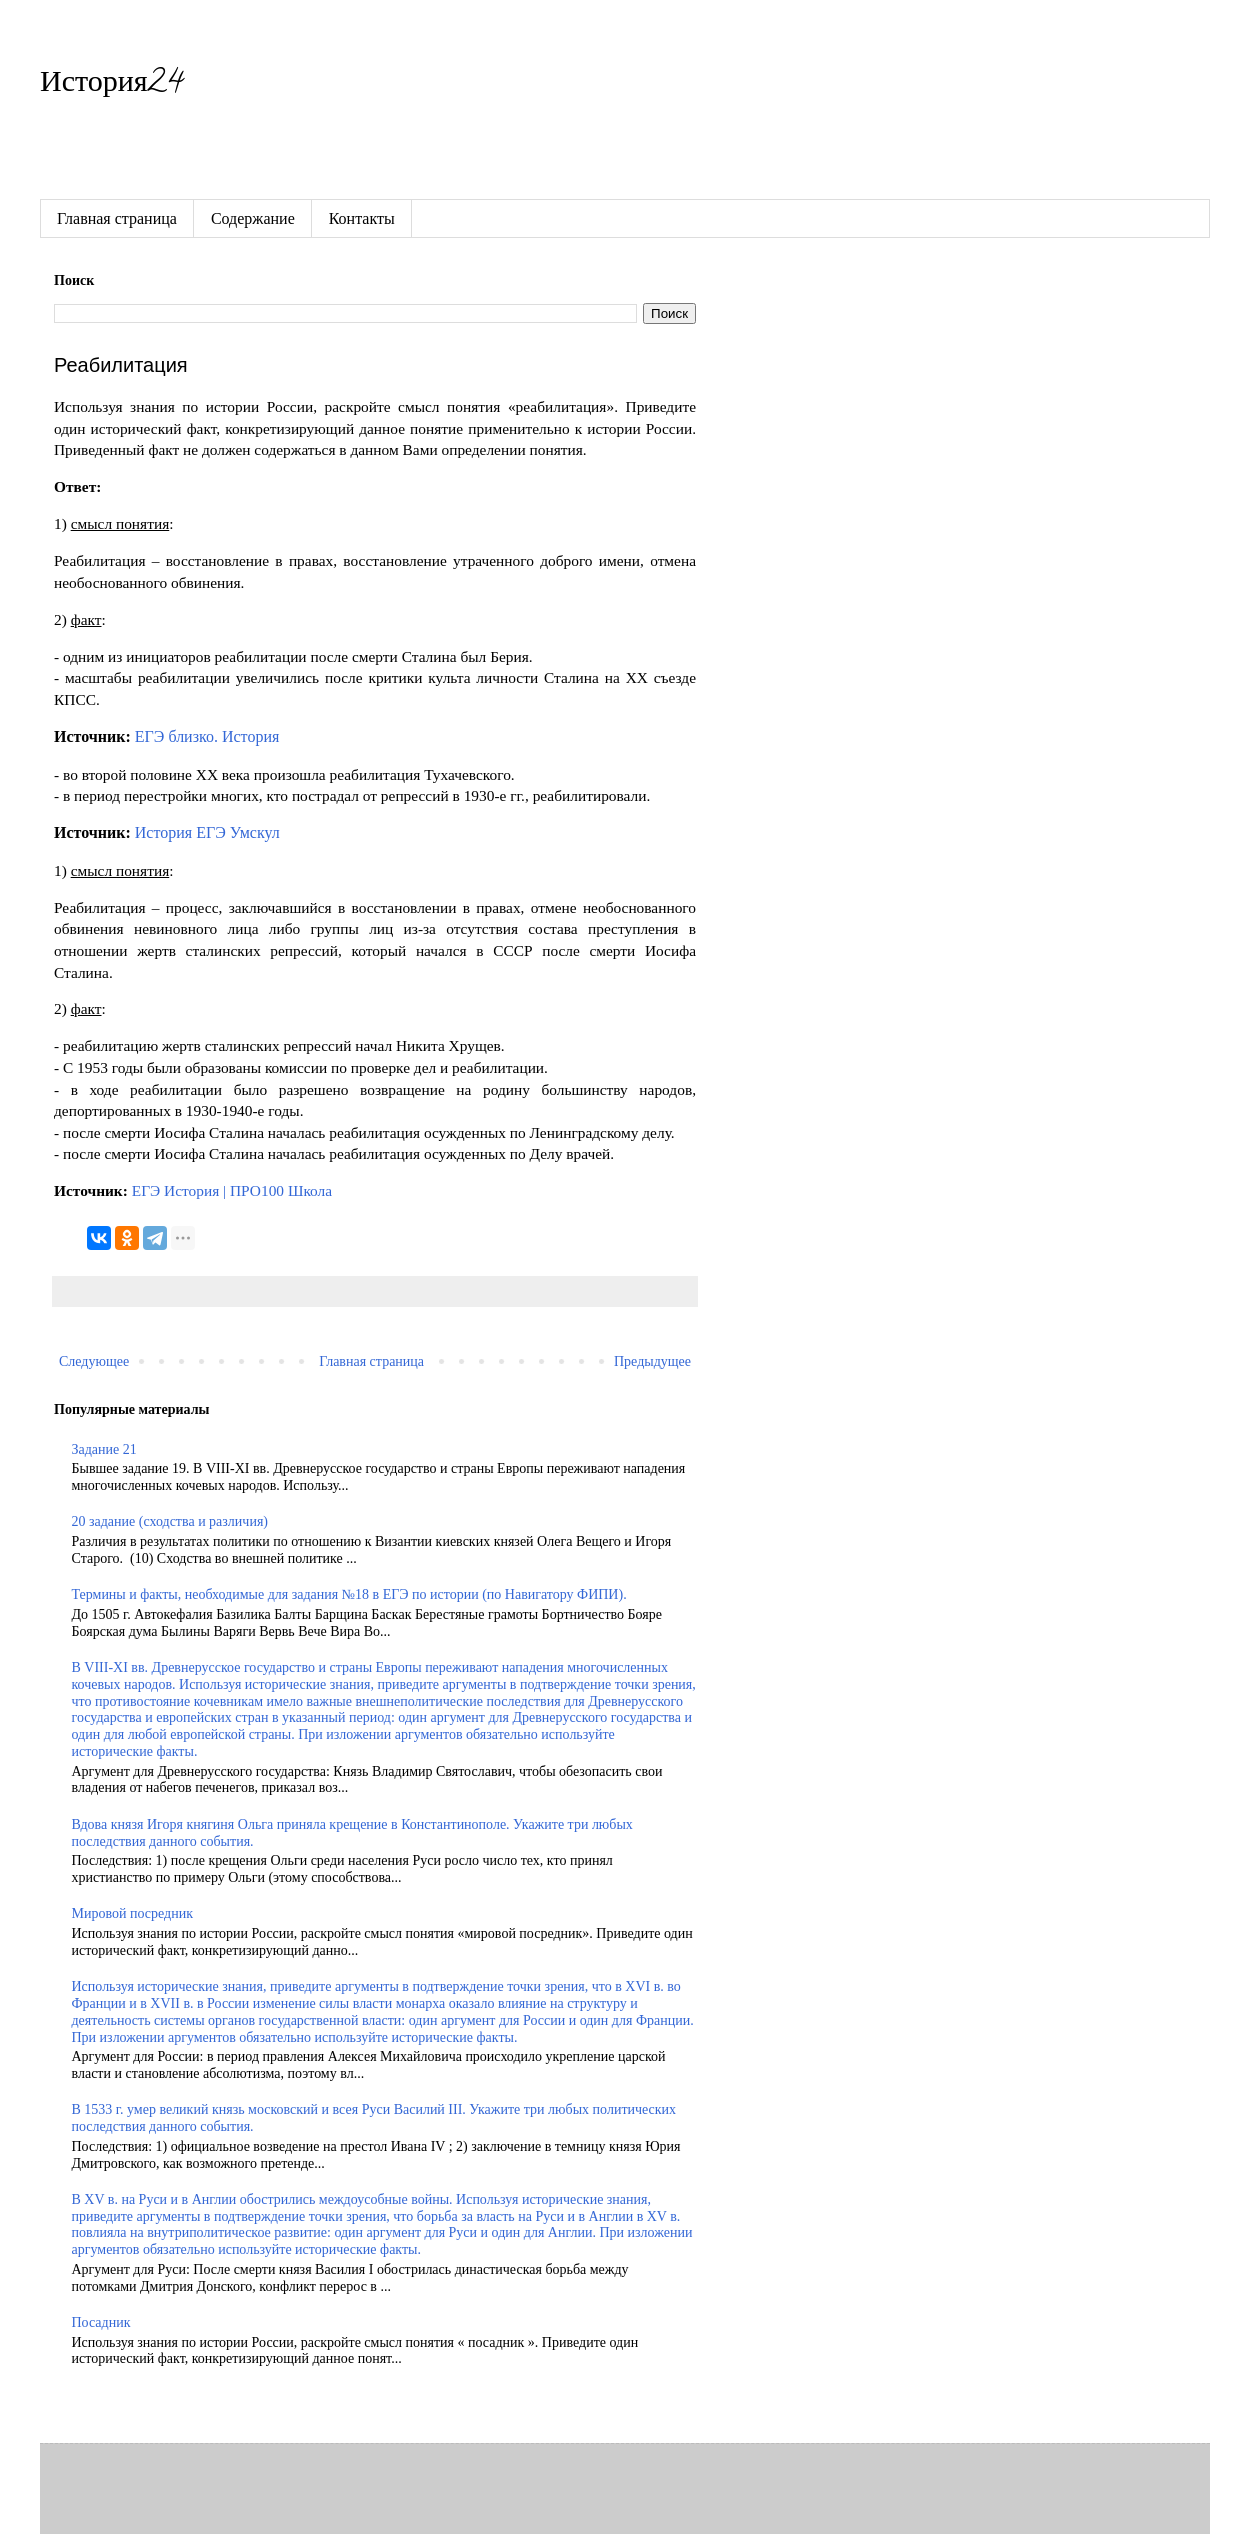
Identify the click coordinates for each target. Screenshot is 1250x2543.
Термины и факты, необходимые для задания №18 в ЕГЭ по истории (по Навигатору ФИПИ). (349, 1594)
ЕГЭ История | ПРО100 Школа (232, 1190)
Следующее (94, 1361)
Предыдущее (652, 1361)
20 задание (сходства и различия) (170, 1521)
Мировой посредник (132, 1913)
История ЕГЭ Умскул (207, 832)
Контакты (362, 218)
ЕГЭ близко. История (207, 736)
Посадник (101, 2322)
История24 (111, 85)
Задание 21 (104, 1449)
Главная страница (117, 218)
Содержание (253, 218)
